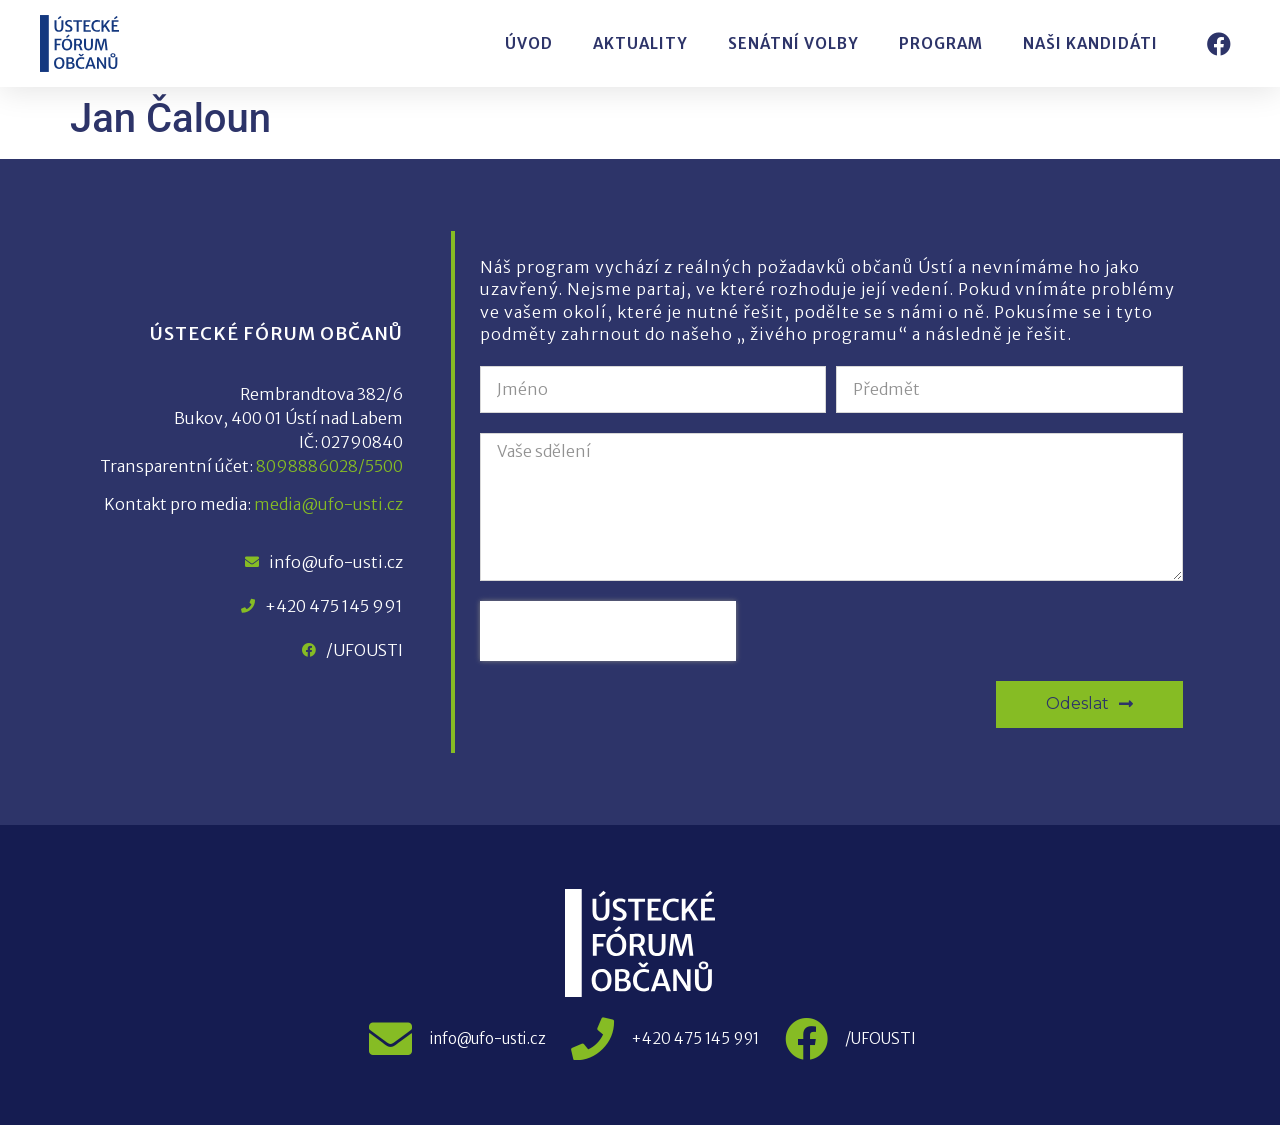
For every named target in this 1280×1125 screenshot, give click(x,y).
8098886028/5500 (329, 466)
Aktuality (640, 43)
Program (941, 43)
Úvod (529, 43)
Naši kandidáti (1090, 43)
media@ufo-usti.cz (328, 504)
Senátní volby (793, 43)
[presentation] (608, 631)
